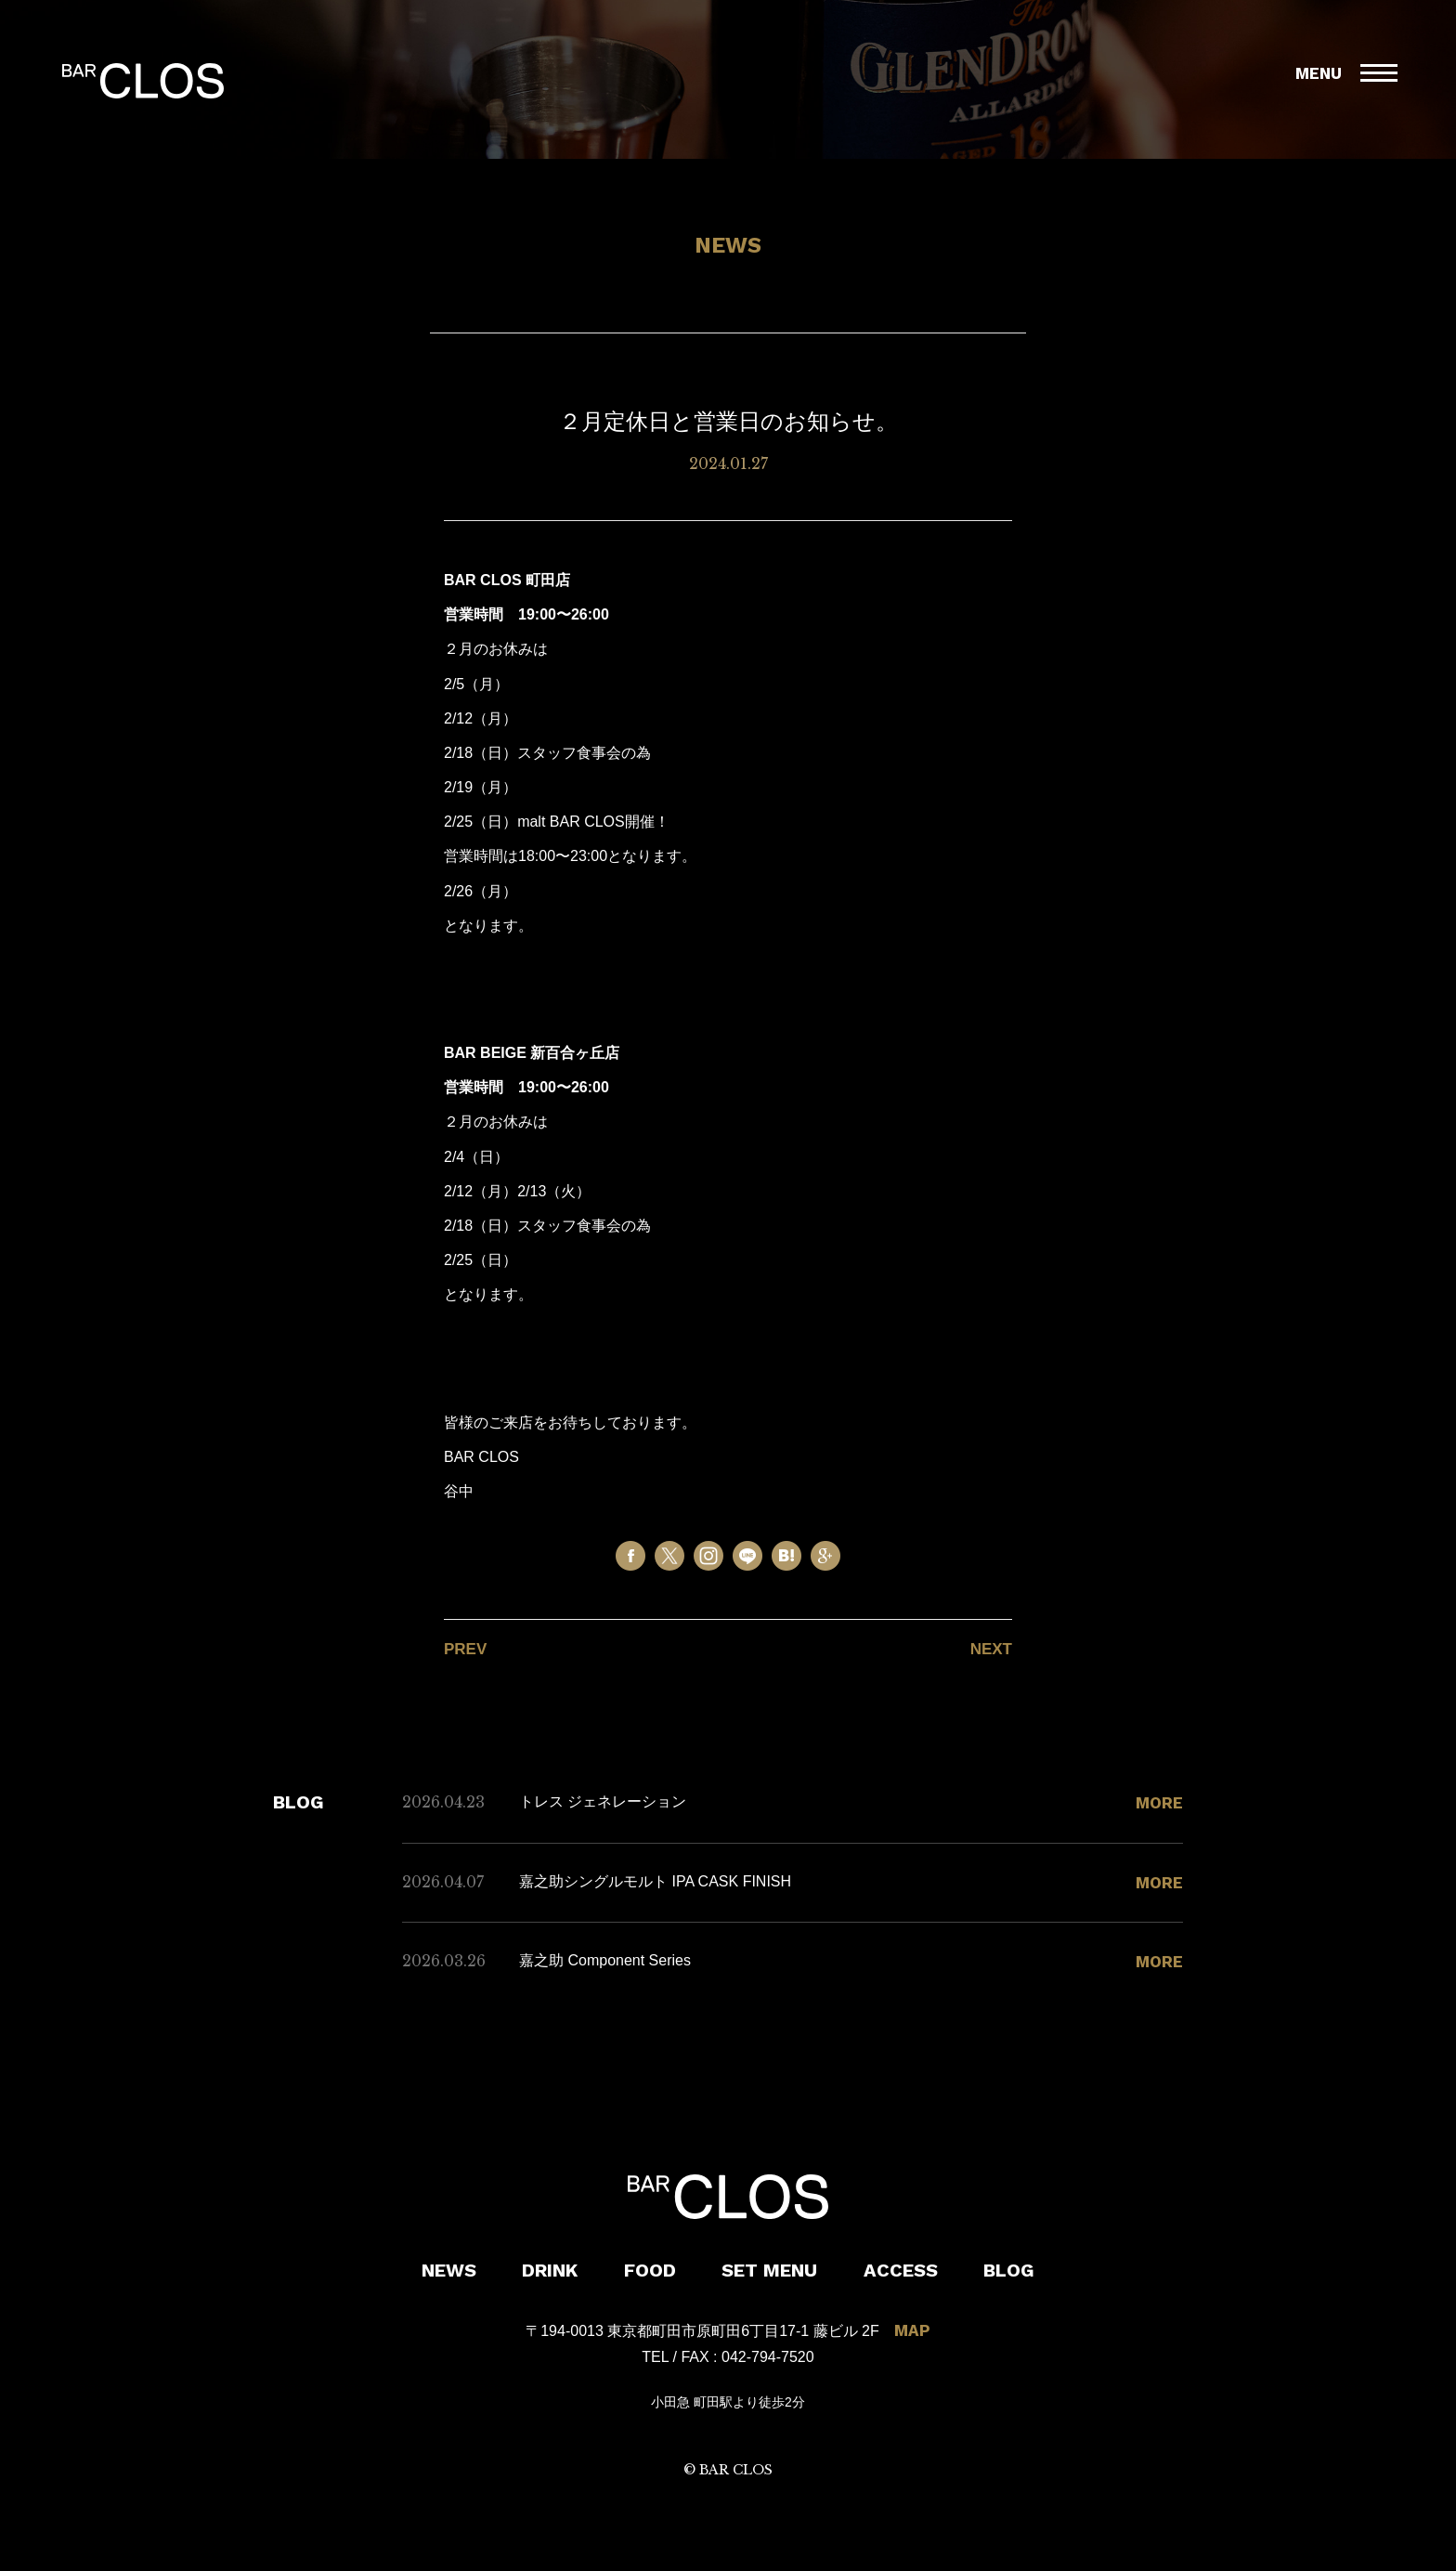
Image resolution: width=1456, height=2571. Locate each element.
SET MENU (769, 2270)
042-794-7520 (768, 2357)
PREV (465, 1649)
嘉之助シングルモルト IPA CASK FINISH (655, 1881)
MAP (912, 2330)
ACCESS (901, 2270)
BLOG (1008, 2270)
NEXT (991, 1649)
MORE (1159, 1803)
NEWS (449, 2270)
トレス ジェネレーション (602, 1801)
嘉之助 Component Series (605, 1960)
